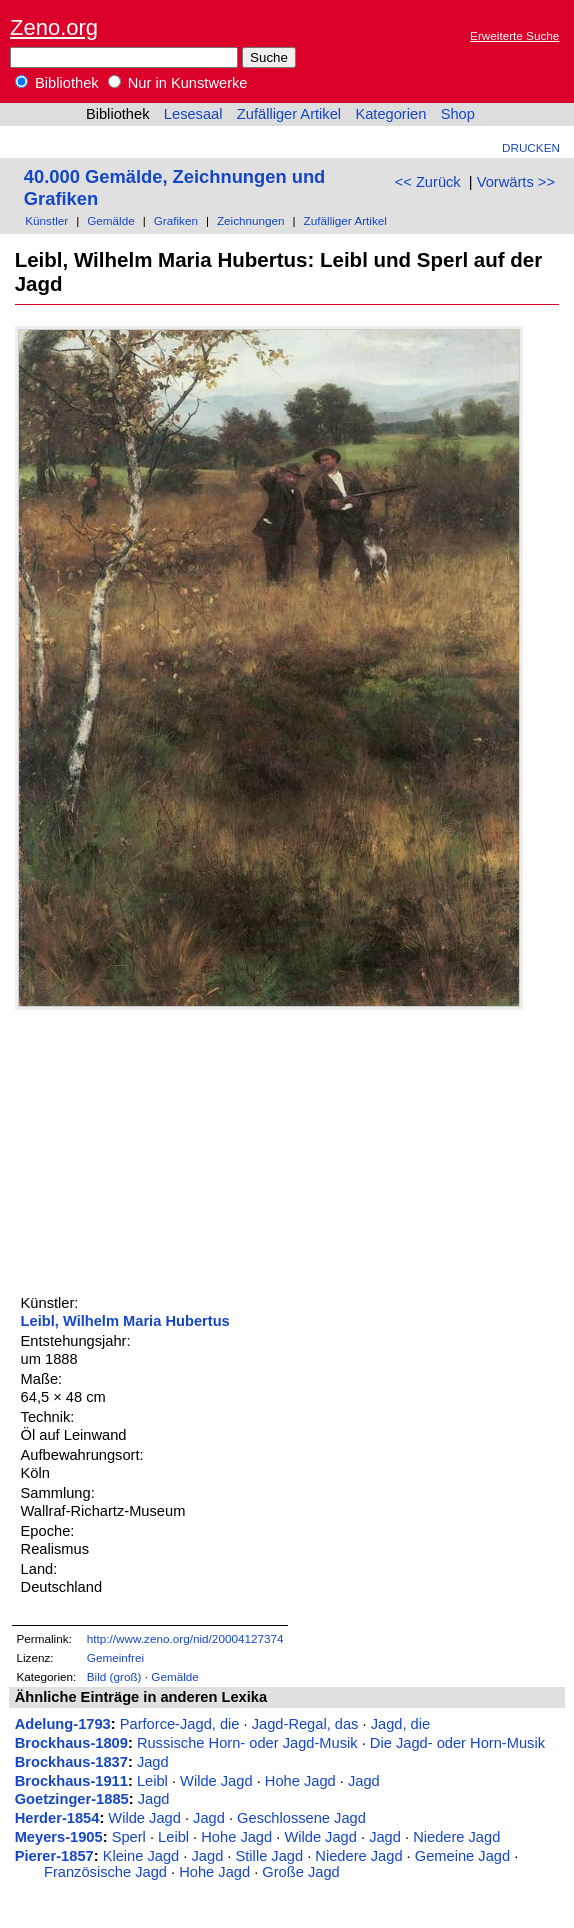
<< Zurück (428, 182)
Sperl (129, 1837)
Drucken (531, 147)
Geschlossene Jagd (301, 1818)
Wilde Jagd (216, 1781)
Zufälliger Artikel (289, 114)
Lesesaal (193, 114)
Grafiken (176, 220)
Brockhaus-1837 (71, 1762)
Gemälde (111, 220)
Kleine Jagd (141, 1856)
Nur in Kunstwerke (178, 83)
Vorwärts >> (516, 182)
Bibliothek (57, 83)
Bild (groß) (114, 1676)
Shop (458, 114)
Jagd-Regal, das (305, 1724)
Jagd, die (400, 1724)
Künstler (46, 220)
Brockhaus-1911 (71, 1781)
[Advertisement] (165, 1150)
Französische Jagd (105, 1872)
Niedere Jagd (456, 1837)
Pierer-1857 (54, 1856)
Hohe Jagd (300, 1781)
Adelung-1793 (63, 1724)
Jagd (153, 1762)
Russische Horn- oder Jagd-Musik (247, 1743)
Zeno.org (54, 27)
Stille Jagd (270, 1856)
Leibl (152, 1781)
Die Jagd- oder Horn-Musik (457, 1743)
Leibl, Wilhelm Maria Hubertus (125, 1321)
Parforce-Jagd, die (180, 1724)
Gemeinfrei (115, 1657)
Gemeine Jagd (462, 1856)
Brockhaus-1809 (71, 1743)
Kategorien (390, 114)
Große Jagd (300, 1872)
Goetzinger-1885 (72, 1799)
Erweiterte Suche (514, 35)
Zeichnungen (251, 220)
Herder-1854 (57, 1818)
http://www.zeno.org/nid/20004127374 (185, 1638)
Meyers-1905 (59, 1837)
